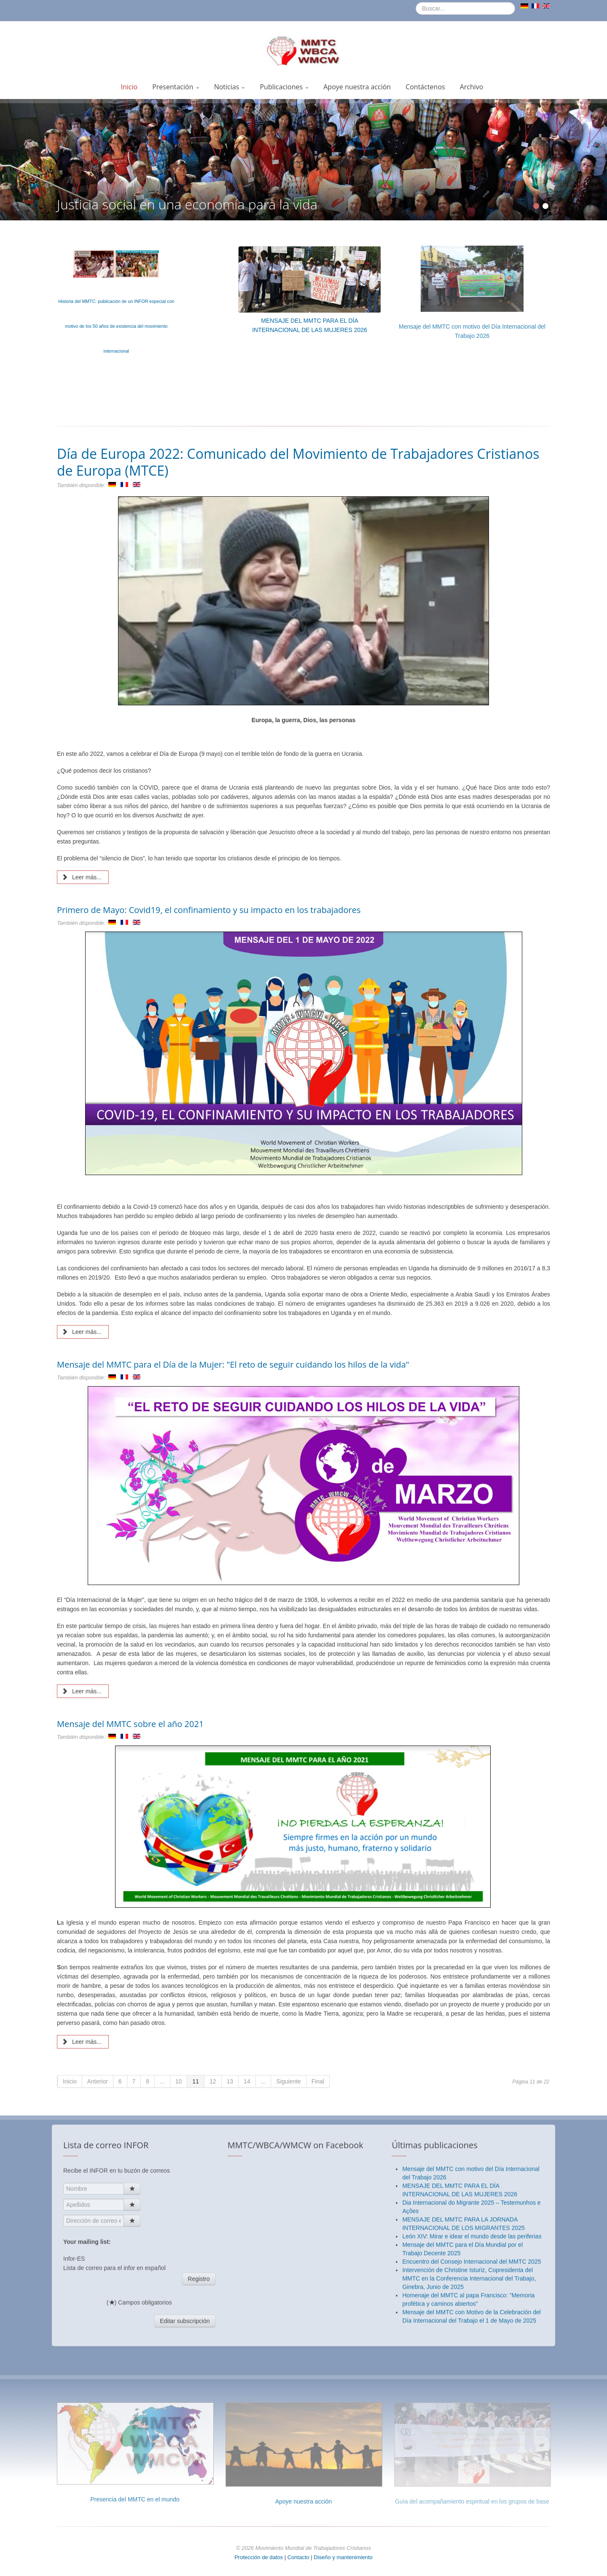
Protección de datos (258, 2557)
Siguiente (288, 2081)
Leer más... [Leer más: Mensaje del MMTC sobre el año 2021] (82, 2041)
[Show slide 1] (536, 206)
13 (230, 2081)
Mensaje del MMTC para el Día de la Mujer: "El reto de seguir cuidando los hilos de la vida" (233, 1364)
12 (212, 2081)
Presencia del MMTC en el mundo (135, 2499)
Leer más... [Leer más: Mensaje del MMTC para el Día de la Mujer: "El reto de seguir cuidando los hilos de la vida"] (82, 1691)
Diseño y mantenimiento (343, 2557)
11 (195, 2081)
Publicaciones (284, 86)
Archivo (471, 86)
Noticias (229, 86)
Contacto (299, 2557)
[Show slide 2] (545, 206)
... (162, 2081)
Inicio (129, 86)
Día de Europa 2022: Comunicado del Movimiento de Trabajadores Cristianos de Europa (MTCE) (298, 462)
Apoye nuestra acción (357, 86)
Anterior (97, 2081)
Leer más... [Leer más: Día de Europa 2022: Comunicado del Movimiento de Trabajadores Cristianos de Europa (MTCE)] (82, 877)
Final (318, 2081)
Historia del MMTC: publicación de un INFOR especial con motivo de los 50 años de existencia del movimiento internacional (116, 326)
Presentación (175, 86)
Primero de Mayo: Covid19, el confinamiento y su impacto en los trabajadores (208, 910)
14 (247, 2081)
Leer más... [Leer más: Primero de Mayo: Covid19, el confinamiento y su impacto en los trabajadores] (82, 1331)
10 (178, 2081)
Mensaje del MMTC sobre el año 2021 (130, 1724)
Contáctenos (425, 86)
